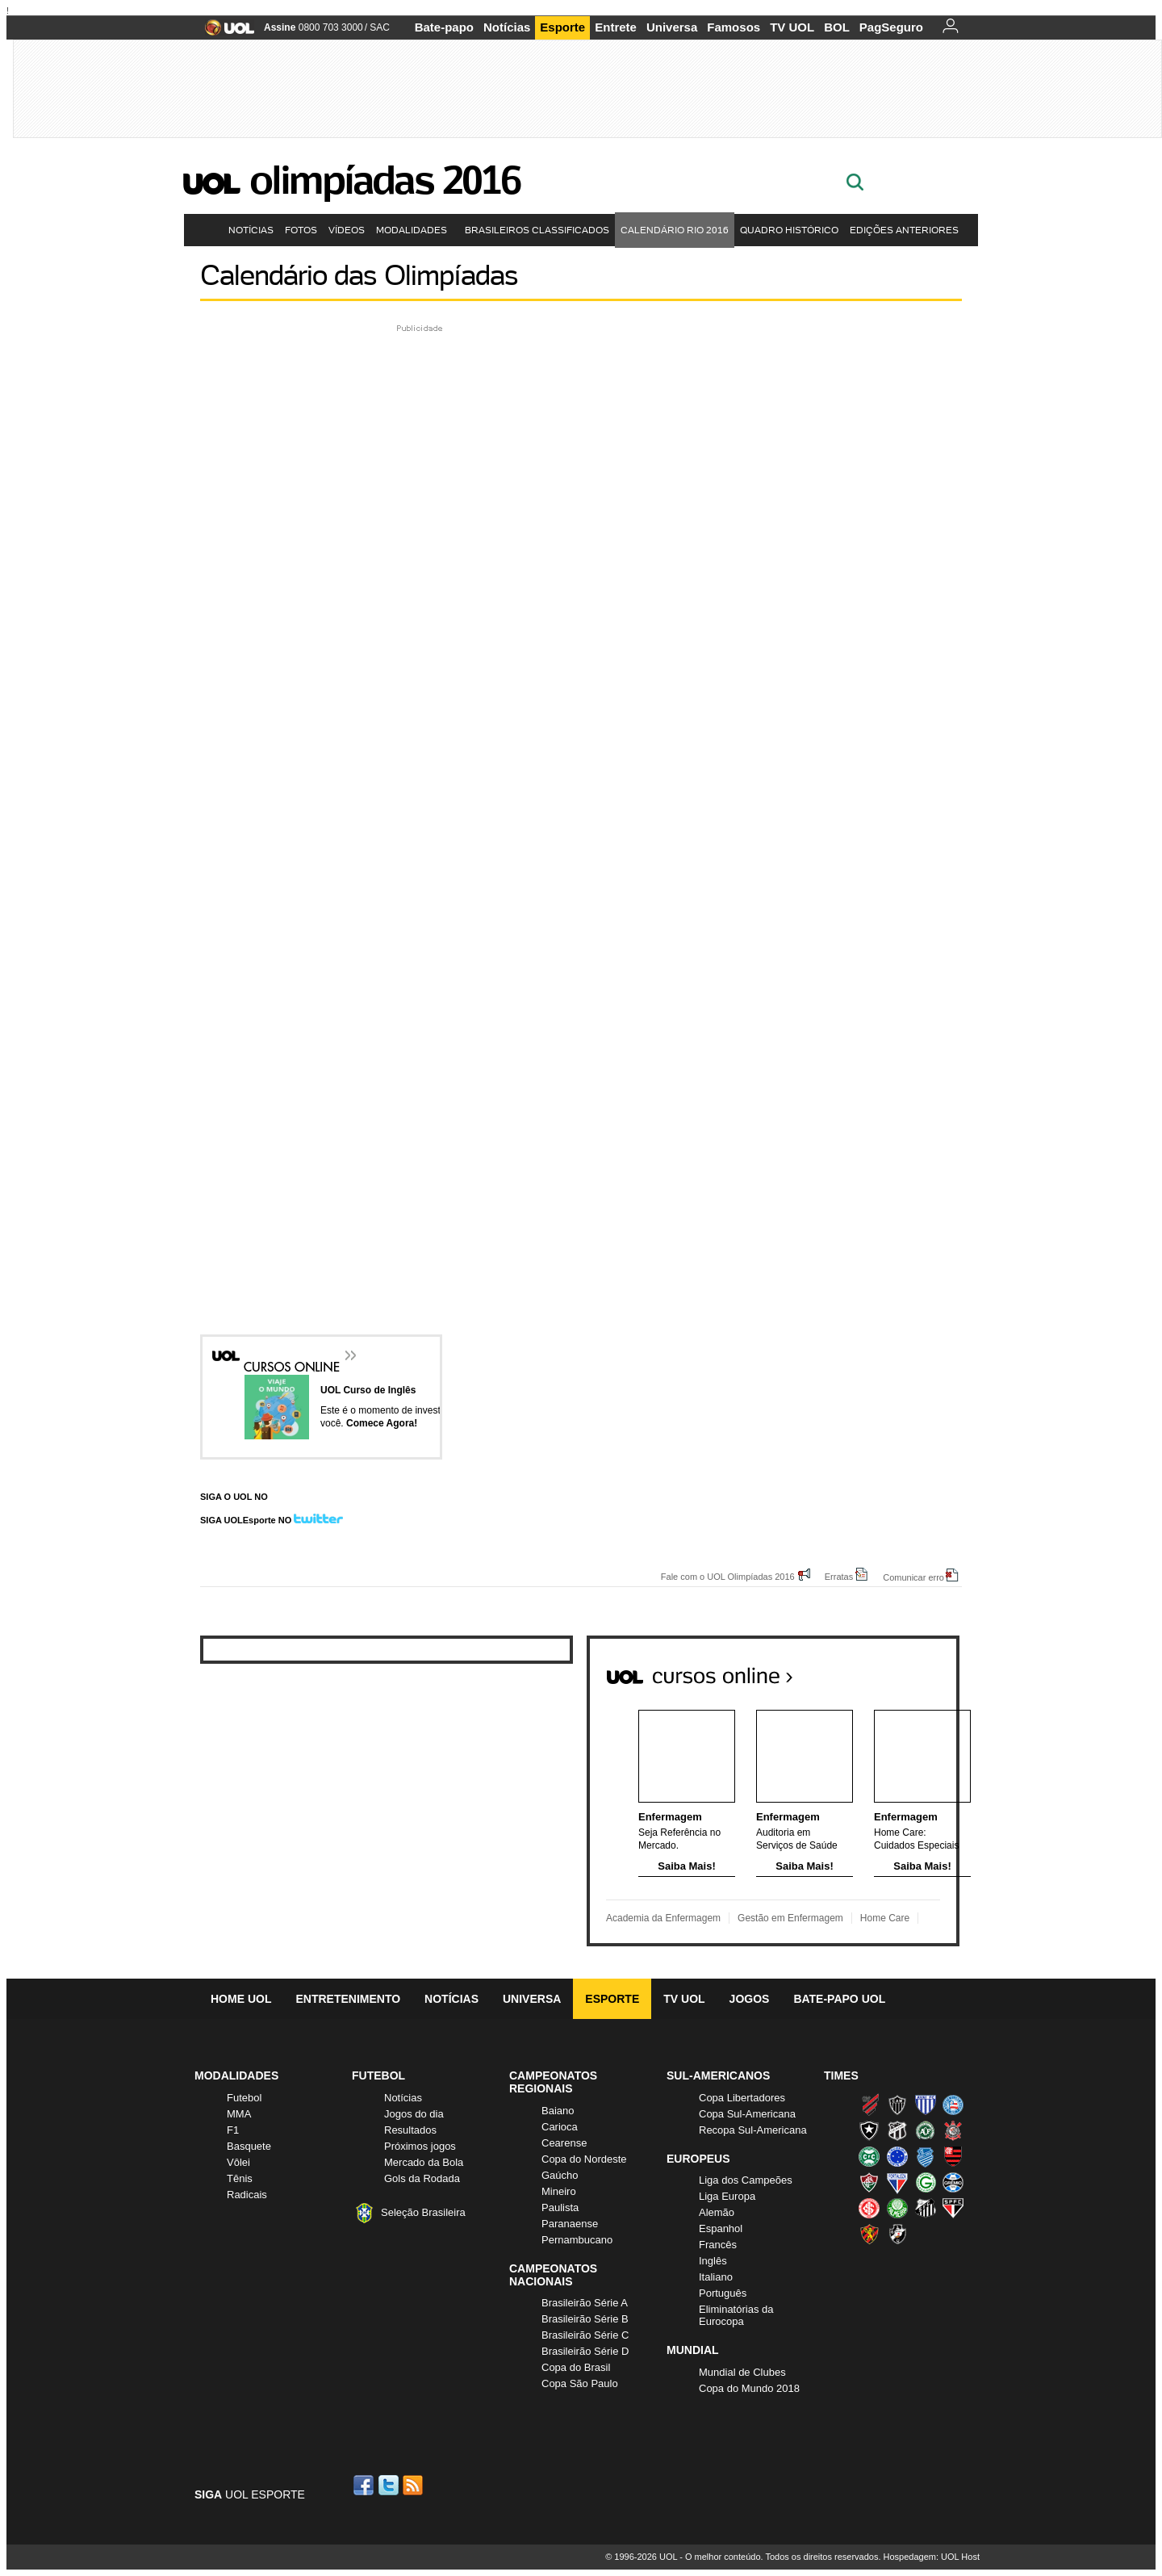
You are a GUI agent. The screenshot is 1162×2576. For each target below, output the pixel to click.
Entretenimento (347, 1998)
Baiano (557, 2111)
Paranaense (569, 2224)
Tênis (240, 2178)
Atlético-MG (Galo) (897, 2104)
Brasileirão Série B (585, 2319)
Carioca (559, 2127)
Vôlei (238, 2162)
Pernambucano (576, 2240)
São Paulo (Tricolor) (953, 2208)
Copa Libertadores (742, 2098)
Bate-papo (444, 27)
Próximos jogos (420, 2146)
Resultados (410, 2130)
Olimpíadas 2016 (384, 180)
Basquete (249, 2146)
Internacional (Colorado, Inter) (869, 2208)
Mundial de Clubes (742, 2372)
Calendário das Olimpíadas (359, 275)
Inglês (713, 2261)
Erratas (839, 1576)
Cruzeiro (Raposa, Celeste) (897, 2156)
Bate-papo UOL (839, 1998)
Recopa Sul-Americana (753, 2130)
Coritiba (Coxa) (869, 2156)
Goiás (925, 2182)
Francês (718, 2245)
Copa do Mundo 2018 (749, 2388)
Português (722, 2293)
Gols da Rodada (422, 2178)
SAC (380, 27)
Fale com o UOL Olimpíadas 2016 (728, 1576)
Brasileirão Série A (584, 2303)
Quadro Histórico (789, 230)
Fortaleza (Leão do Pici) (897, 2182)
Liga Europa (727, 2196)
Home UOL (241, 1998)
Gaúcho (560, 2175)
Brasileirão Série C (585, 2335)
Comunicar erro (913, 1577)
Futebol (244, 2098)
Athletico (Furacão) (869, 2104)
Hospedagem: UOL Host (932, 2556)
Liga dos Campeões (745, 2180)
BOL (837, 27)
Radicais (247, 2195)
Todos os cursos (905, 1670)
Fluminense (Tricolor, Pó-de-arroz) (869, 2182)
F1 (233, 2130)
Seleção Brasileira (423, 2212)
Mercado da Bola (423, 2162)
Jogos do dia (414, 2114)
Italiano (716, 2277)
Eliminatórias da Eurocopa (736, 2315)
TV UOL (792, 27)
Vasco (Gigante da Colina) (897, 2234)
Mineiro (558, 2191)
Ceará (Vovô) (897, 2130)
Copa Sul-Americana (747, 2114)
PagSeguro (891, 27)
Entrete (616, 27)
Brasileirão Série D (585, 2351)
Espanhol (720, 2228)
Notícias (506, 27)
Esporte (562, 27)
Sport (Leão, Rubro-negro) (869, 2234)
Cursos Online (293, 1357)
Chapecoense (925, 2130)
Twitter (390, 2485)
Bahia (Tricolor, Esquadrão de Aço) (953, 2104)
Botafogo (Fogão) (869, 2130)
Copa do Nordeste (584, 2159)
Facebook (365, 2485)
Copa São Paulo (579, 2383)
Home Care (884, 1918)
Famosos (733, 27)
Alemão (716, 2212)
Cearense (564, 2143)
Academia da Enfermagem (663, 1918)
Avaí (925, 2104)
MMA (239, 2114)
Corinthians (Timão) (953, 2130)
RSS (414, 2485)
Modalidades (415, 230)
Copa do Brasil (575, 2367)
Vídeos (346, 230)
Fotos (301, 230)
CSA (925, 2156)
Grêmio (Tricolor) (953, 2182)
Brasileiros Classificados (537, 230)
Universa (671, 27)
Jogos (749, 1998)
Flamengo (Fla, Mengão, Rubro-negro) (953, 2156)
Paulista (560, 2207)
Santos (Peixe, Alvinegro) (925, 2208)
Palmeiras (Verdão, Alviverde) (897, 2208)
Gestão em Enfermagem (790, 1918)
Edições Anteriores (907, 230)
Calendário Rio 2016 (675, 230)
